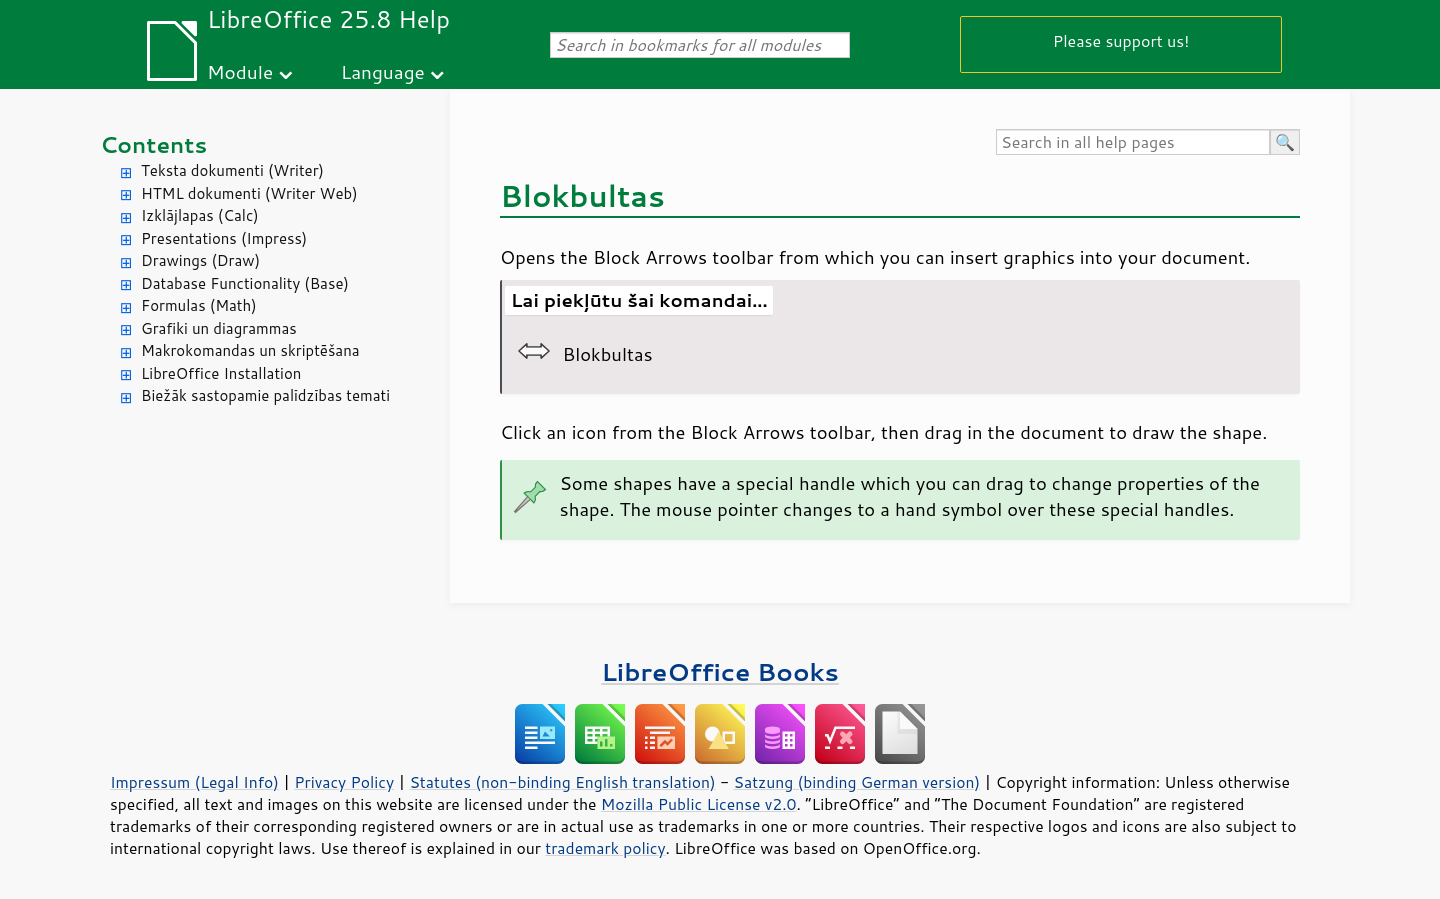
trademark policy (605, 848)
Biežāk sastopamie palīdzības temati (265, 395)
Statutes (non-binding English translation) (562, 782)
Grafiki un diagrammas (219, 328)
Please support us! (1121, 40)
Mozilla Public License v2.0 (699, 804)
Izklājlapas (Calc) (200, 215)
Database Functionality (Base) (245, 283)
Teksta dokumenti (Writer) (232, 170)
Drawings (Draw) (200, 260)
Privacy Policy (344, 782)
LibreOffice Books (720, 671)
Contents (153, 144)
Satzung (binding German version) (857, 782)
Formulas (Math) (199, 305)
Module (240, 71)
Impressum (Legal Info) (194, 782)
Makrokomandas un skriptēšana (250, 350)
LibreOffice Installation (221, 373)
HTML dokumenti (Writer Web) (249, 193)
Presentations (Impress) (224, 238)
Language (383, 71)
